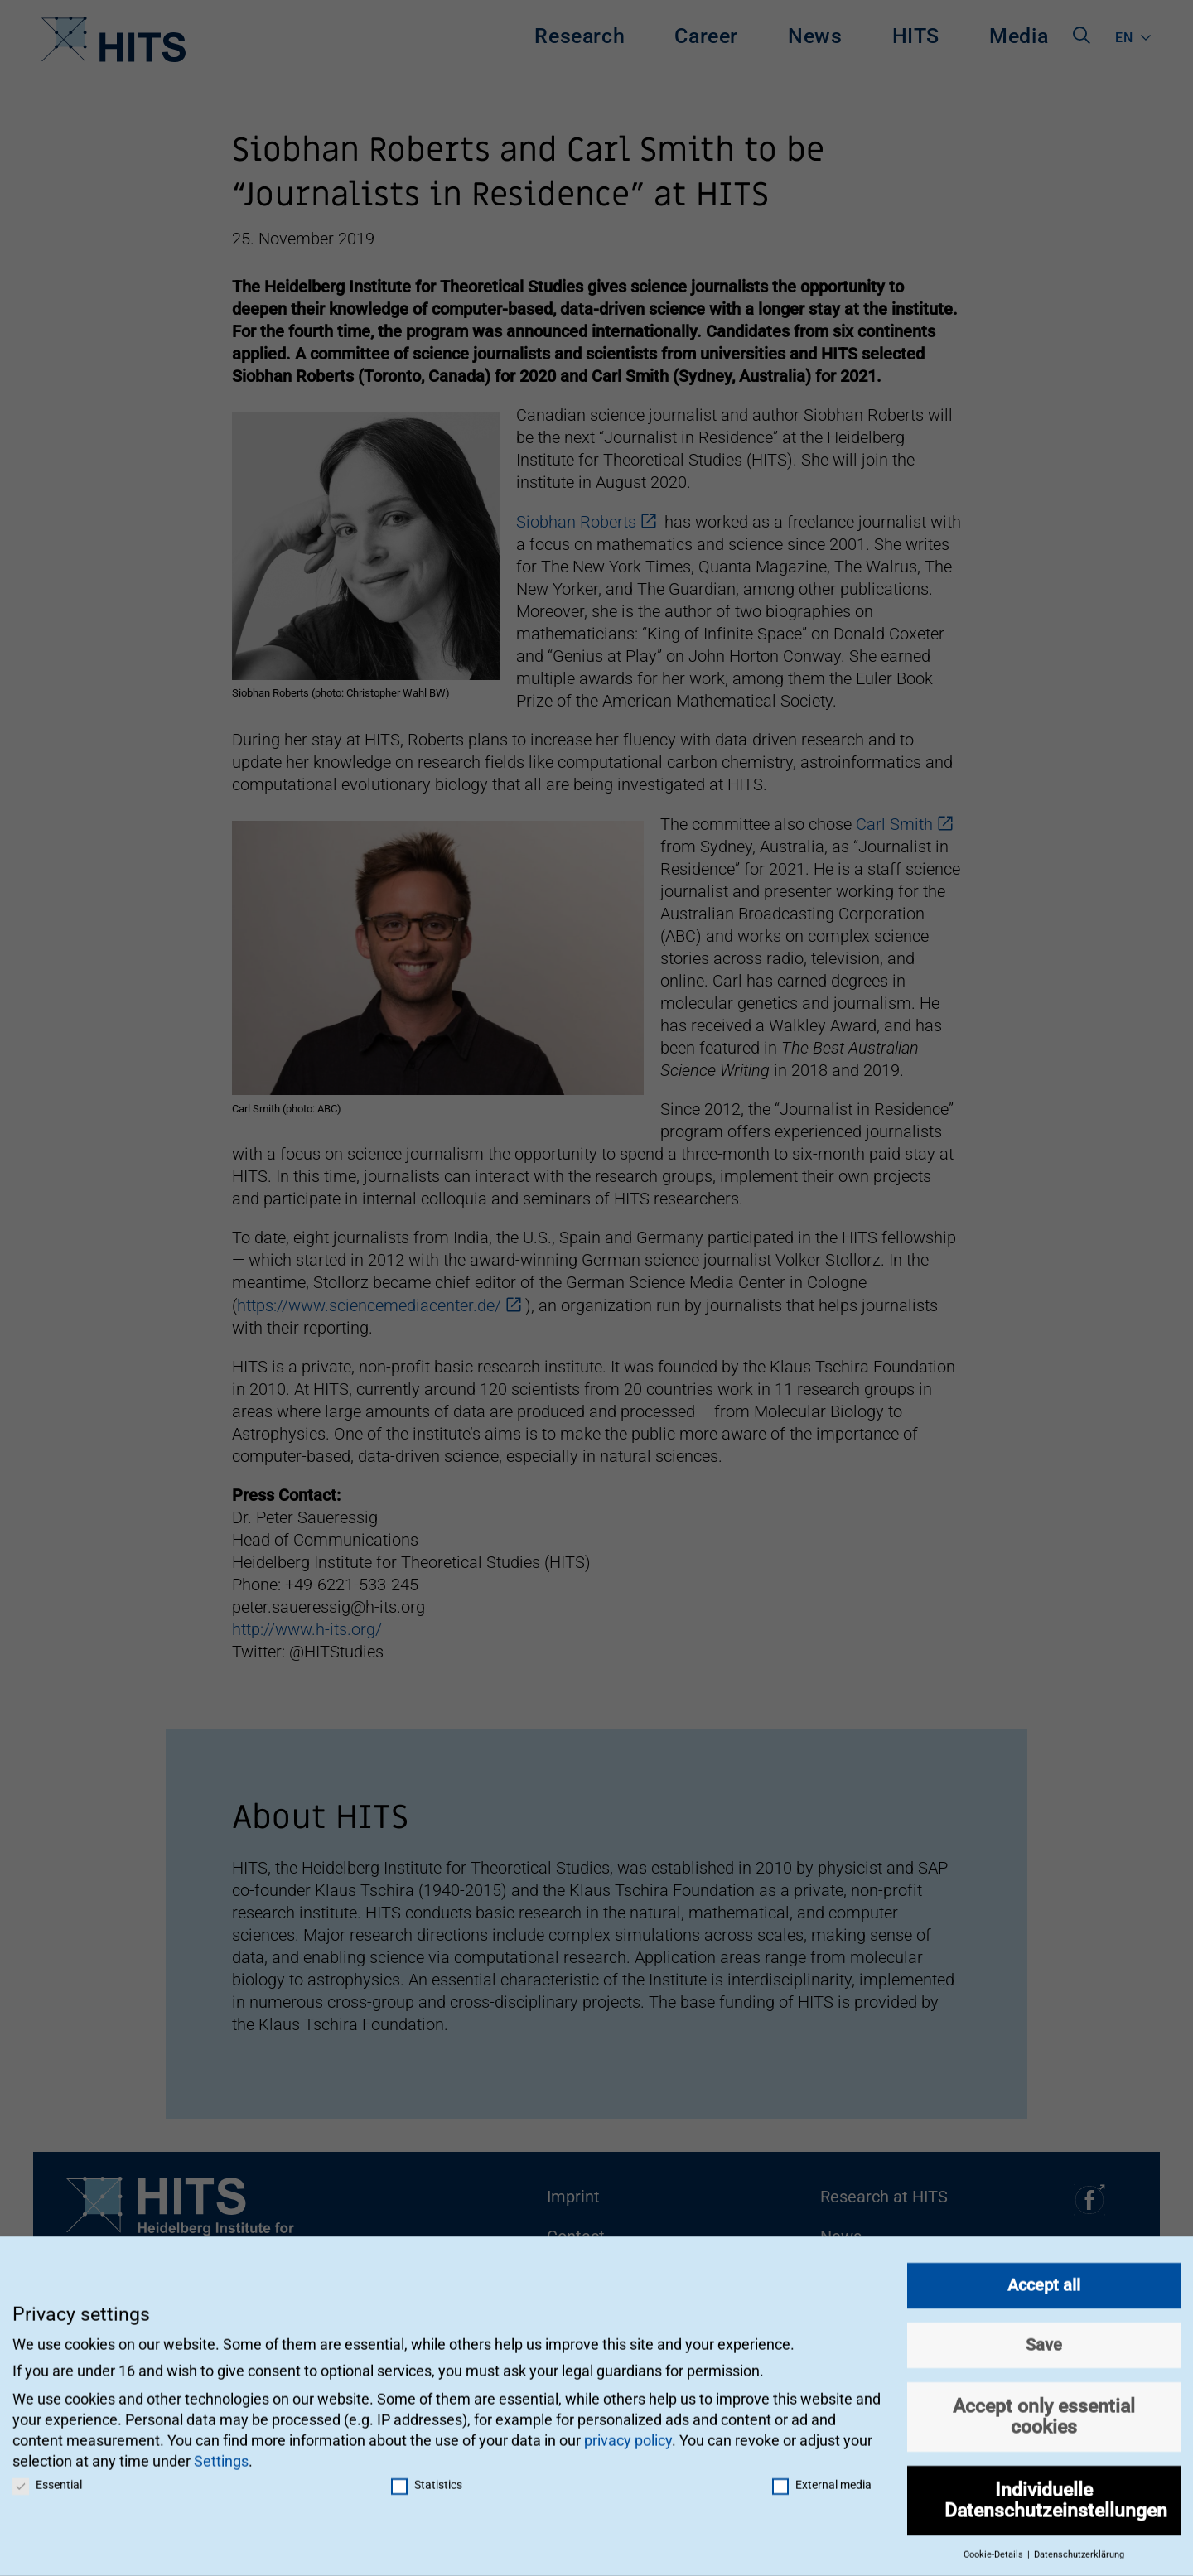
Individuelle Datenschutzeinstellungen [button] (1055, 2492)
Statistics (426, 2476)
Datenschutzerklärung (1079, 2546)
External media (822, 2476)
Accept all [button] (1043, 2277)
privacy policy (628, 2432)
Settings (221, 2453)
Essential (47, 2476)
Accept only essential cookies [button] (1044, 2408)
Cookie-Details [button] (995, 2546)
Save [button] (1044, 2337)
